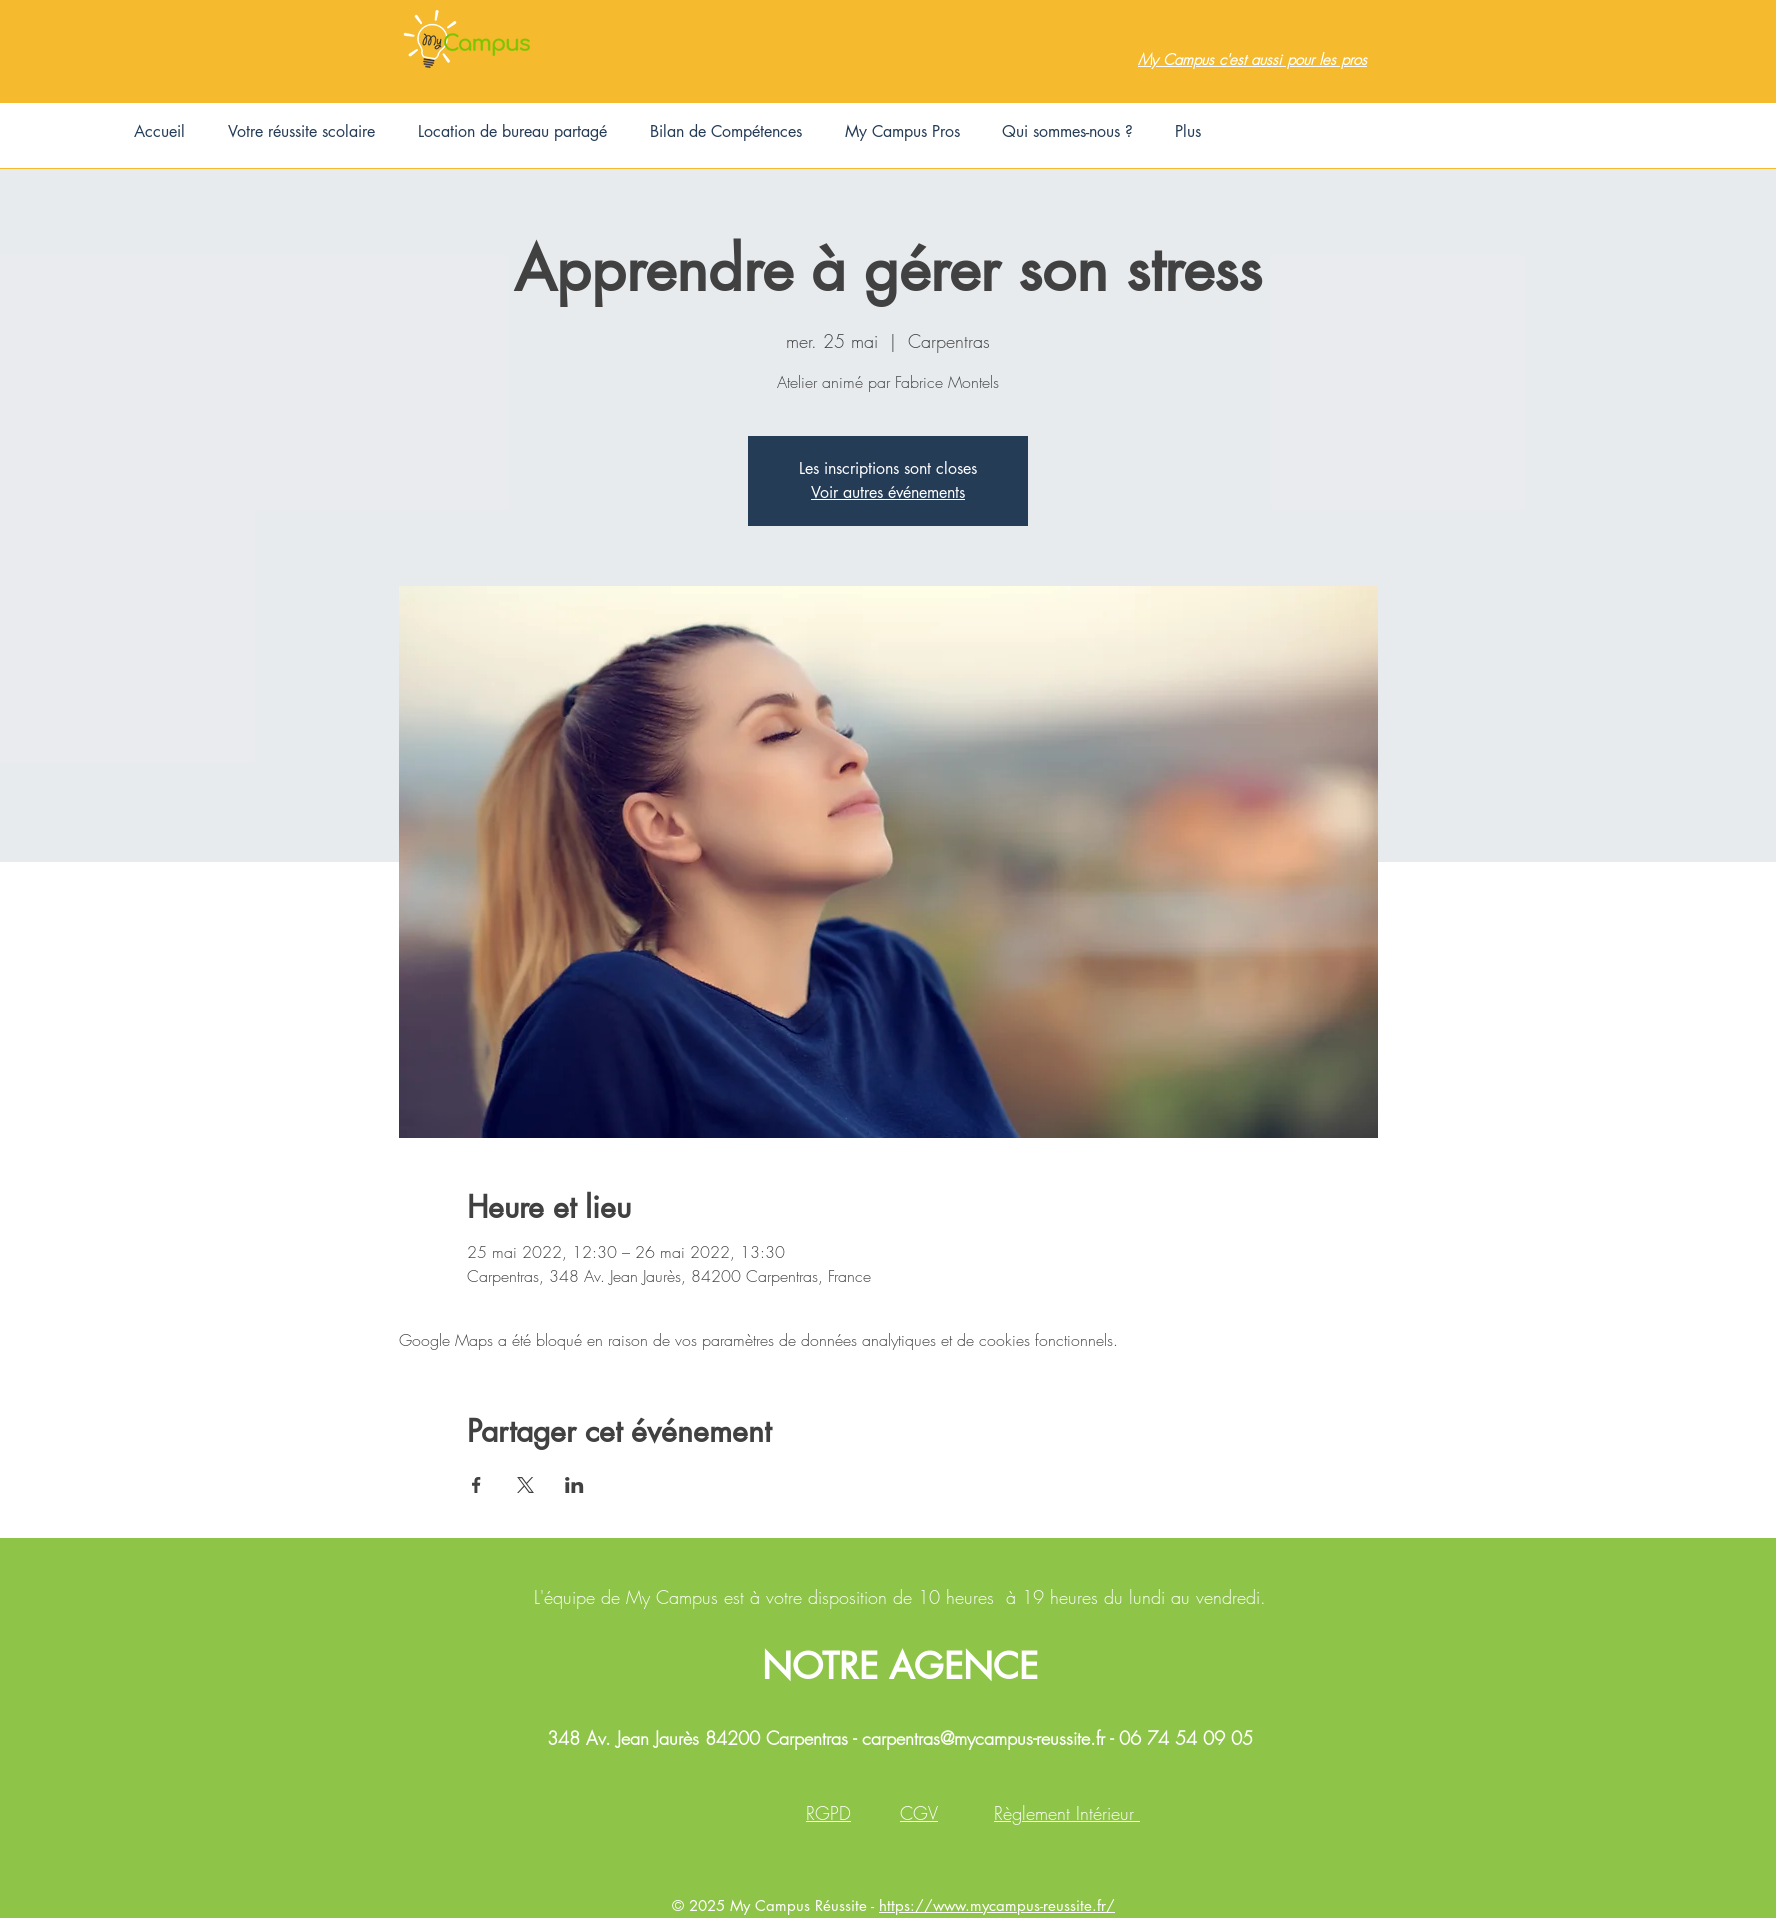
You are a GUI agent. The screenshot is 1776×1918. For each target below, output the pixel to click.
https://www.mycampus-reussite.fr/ (997, 1905)
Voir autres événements (888, 492)
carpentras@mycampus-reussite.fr (983, 1738)
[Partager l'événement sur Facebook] (476, 1485)
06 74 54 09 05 (1186, 1738)
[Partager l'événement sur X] (525, 1485)
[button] (301, 131)
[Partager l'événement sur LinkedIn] (574, 1485)
